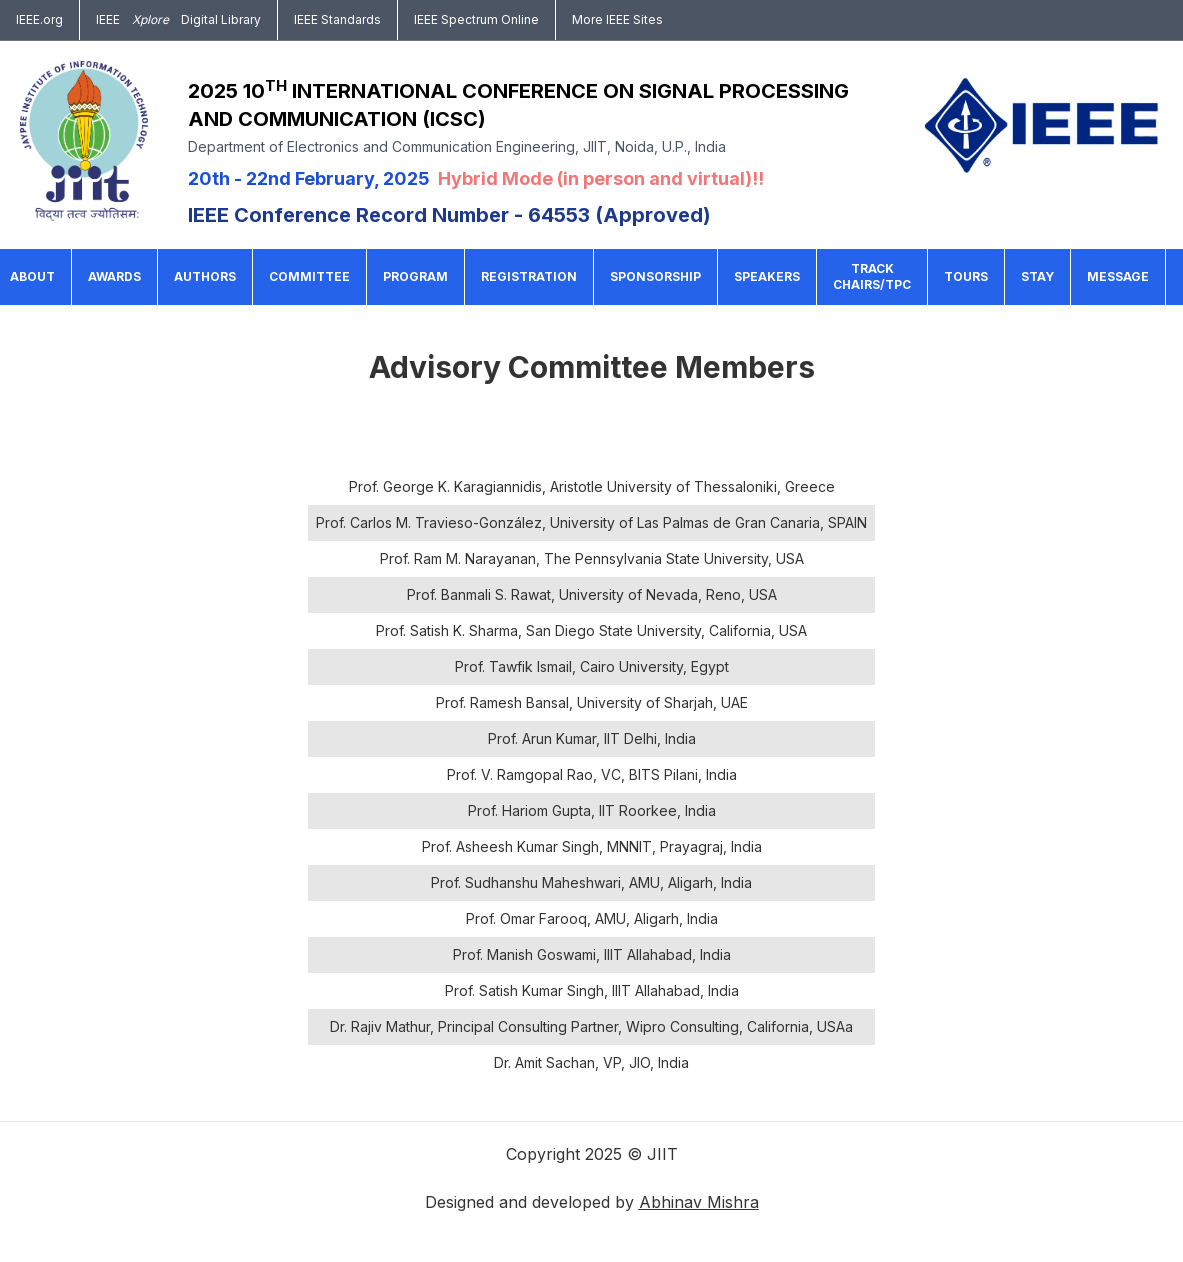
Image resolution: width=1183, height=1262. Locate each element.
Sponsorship (655, 276)
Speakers (767, 276)
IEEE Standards (337, 19)
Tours (966, 276)
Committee (309, 276)
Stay (1037, 276)
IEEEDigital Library (178, 20)
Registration (529, 276)
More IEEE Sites (617, 19)
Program (415, 276)
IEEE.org (39, 19)
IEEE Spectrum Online (476, 19)
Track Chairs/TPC (872, 276)
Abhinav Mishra (699, 1202)
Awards (114, 276)
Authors (205, 276)
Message (1118, 276)
